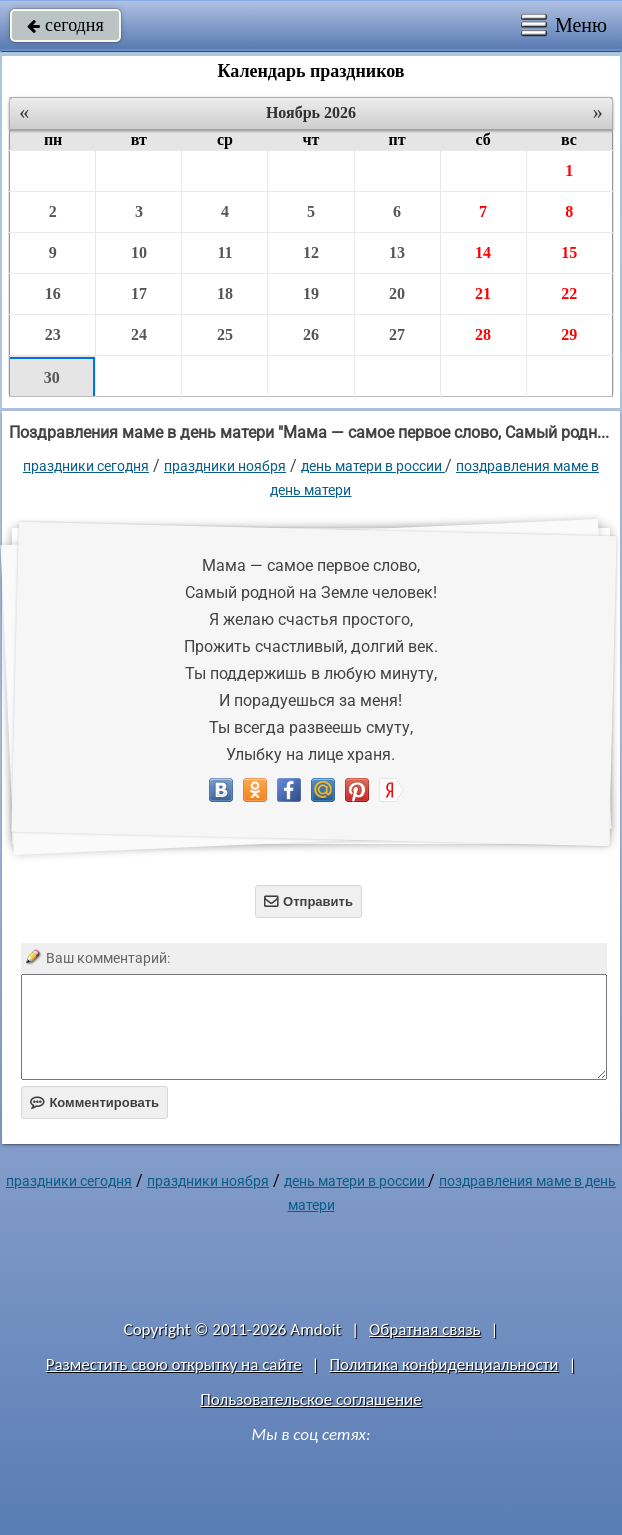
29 (569, 334)
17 (139, 293)
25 (225, 334)
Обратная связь (425, 1329)
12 (311, 252)
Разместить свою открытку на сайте (174, 1364)
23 (53, 334)
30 (52, 377)
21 (483, 293)
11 (224, 252)
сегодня (65, 25)
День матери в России (373, 466)
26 (311, 334)
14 (483, 252)
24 (139, 334)
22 (569, 293)
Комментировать (94, 1102)
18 (225, 293)
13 (397, 252)
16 (53, 293)
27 (397, 334)
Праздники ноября (225, 466)
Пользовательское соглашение (310, 1399)
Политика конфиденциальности (443, 1364)
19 (311, 293)
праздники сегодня (86, 466)
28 (483, 334)
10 (139, 252)
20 (397, 293)
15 (569, 252)
